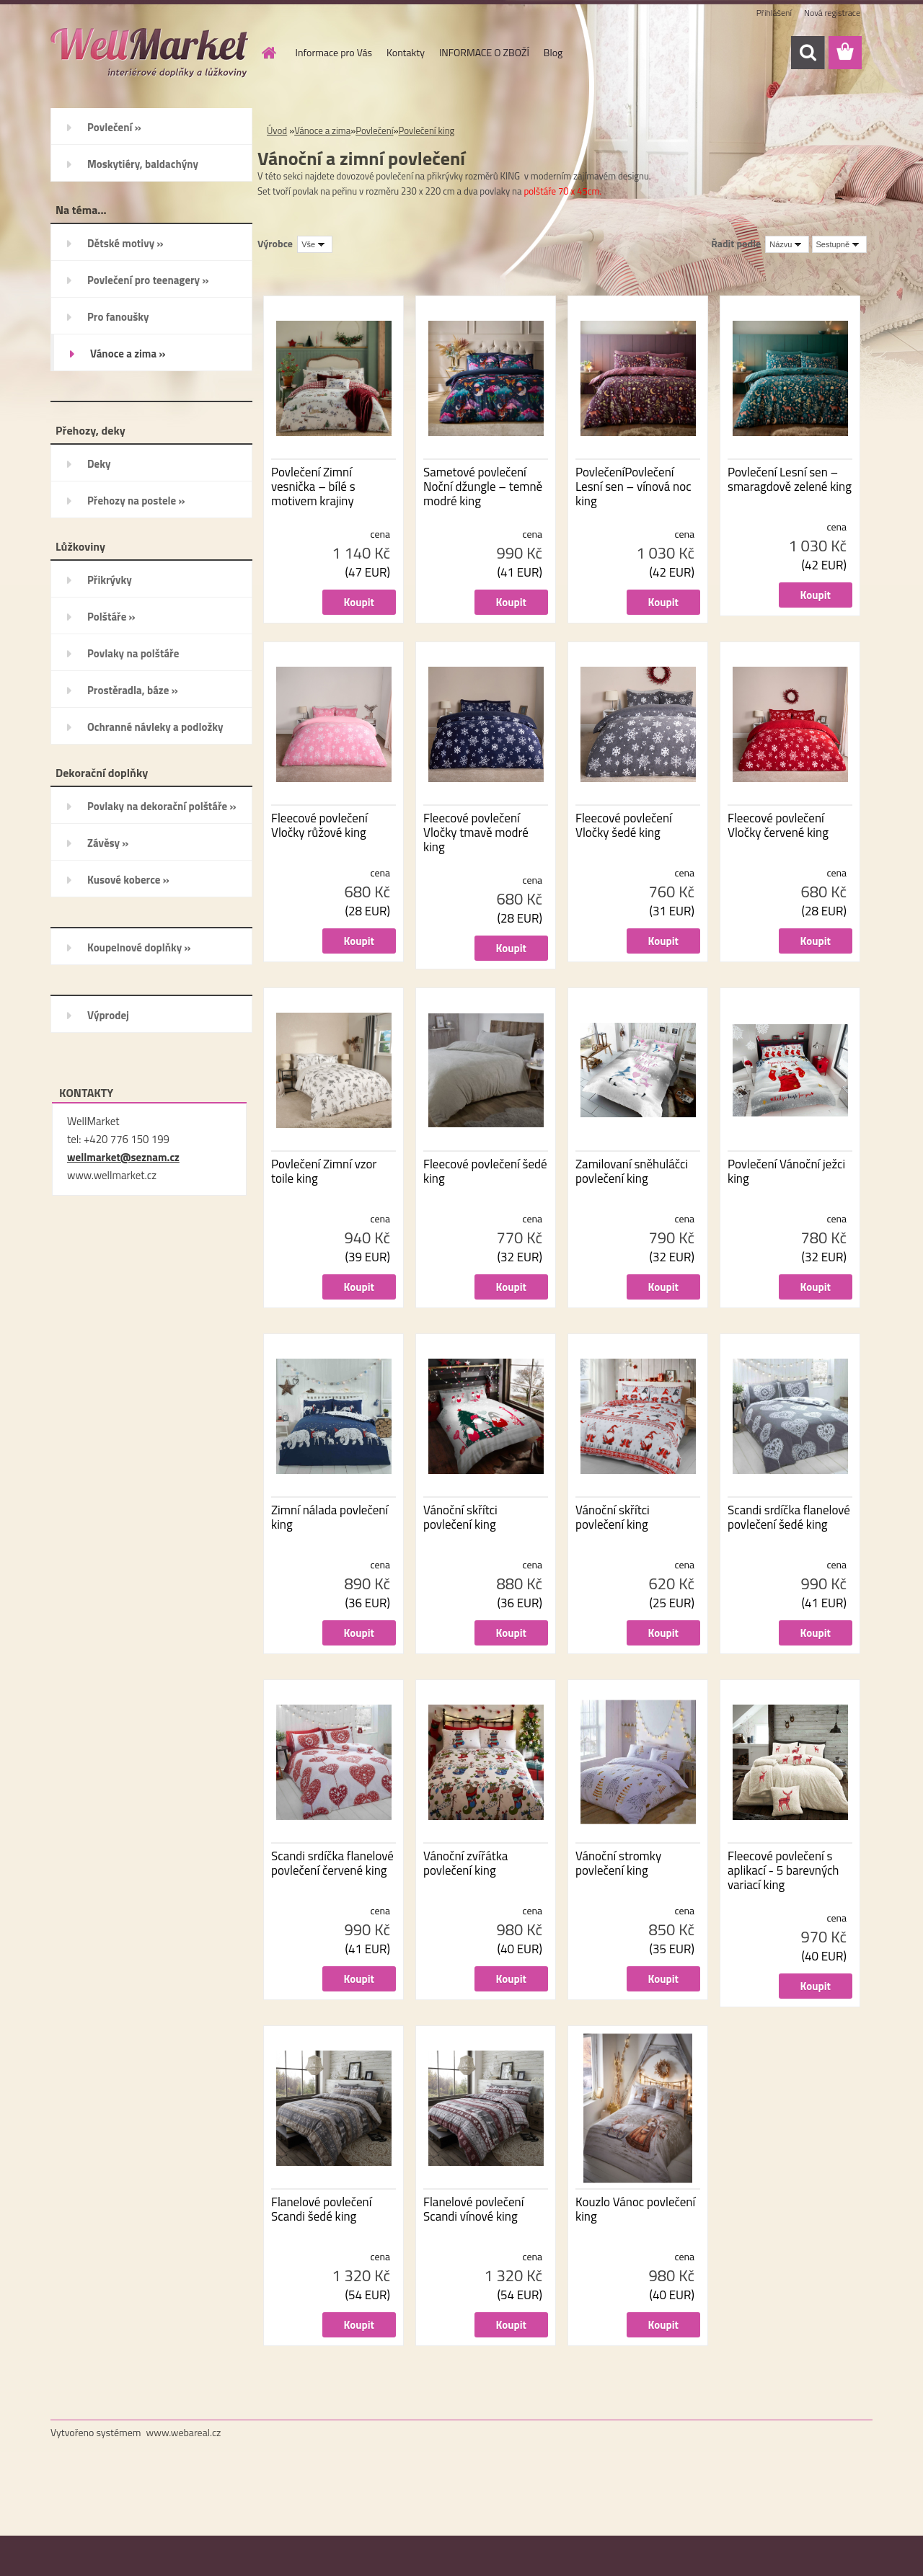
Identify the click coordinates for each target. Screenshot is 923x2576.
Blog (553, 52)
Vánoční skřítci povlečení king (460, 1517)
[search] (807, 52)
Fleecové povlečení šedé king (485, 1171)
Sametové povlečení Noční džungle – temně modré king (482, 486)
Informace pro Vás (334, 52)
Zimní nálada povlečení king (329, 1517)
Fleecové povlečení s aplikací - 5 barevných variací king (783, 1870)
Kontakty (406, 52)
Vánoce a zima (322, 130)
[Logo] (149, 53)
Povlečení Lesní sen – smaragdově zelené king (790, 479)
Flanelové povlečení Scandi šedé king (321, 2209)
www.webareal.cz (183, 2432)
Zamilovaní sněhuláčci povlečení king (631, 1171)
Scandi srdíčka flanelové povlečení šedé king (789, 1517)
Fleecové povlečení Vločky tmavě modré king (476, 832)
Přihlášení (774, 12)
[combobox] (787, 244)
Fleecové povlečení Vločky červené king (778, 825)
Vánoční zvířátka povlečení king (465, 1863)
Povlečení (374, 130)
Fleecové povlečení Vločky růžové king (319, 825)
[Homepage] (268, 52)
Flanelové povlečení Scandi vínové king (473, 2209)
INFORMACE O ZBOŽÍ (484, 52)
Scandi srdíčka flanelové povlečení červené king (332, 1863)
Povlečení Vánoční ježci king (786, 1171)
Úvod (277, 130)
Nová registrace (832, 12)
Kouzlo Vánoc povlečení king (635, 2209)
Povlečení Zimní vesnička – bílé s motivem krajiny (313, 486)
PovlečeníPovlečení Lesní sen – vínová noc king (633, 486)
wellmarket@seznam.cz (123, 1157)
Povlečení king (427, 130)
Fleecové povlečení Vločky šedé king (623, 825)
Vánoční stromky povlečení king (618, 1863)
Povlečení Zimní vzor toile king (323, 1171)
